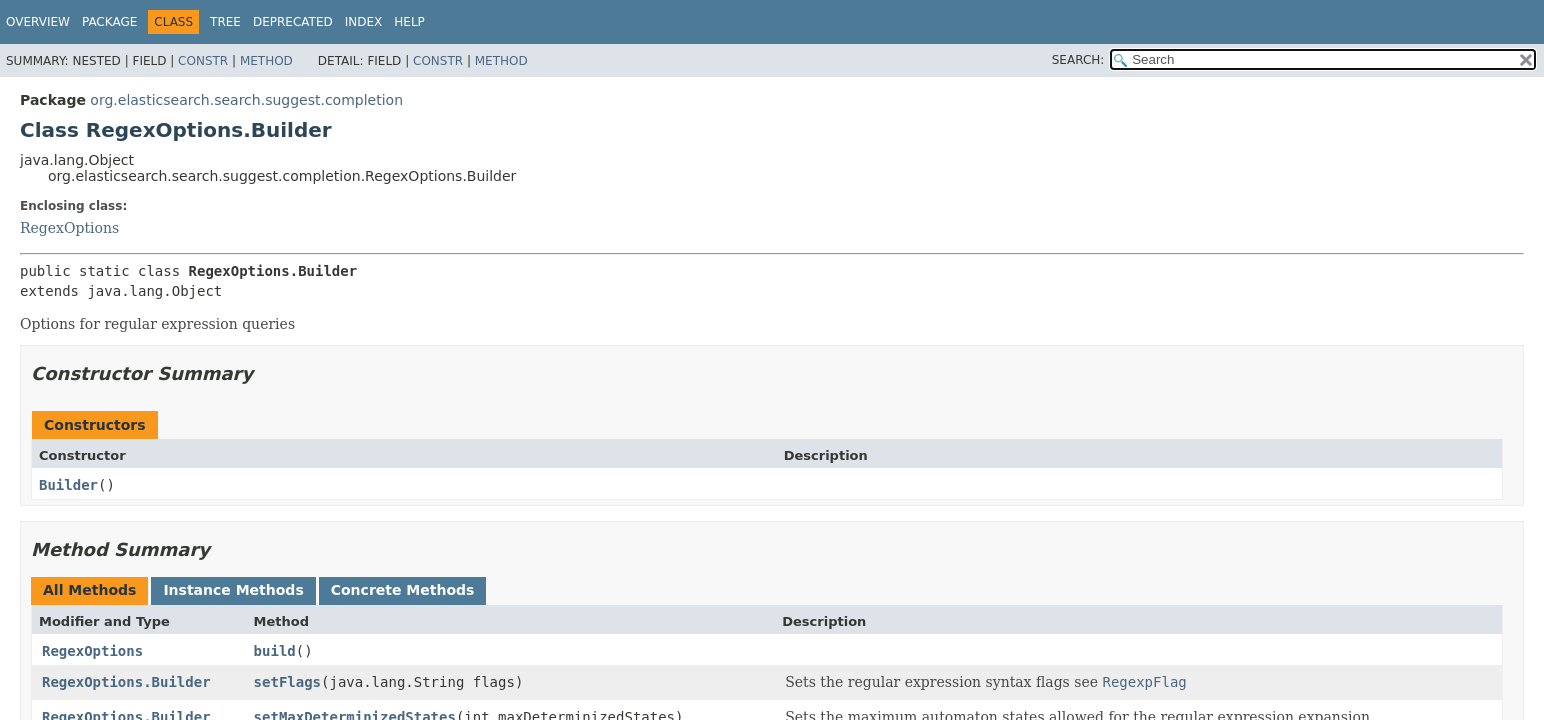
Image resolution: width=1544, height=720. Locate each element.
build (275, 651)
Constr (203, 61)
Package (109, 22)
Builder (68, 485)
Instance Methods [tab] (233, 590)
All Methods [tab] (89, 590)
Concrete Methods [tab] (403, 590)
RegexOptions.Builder (126, 682)
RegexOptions (69, 228)
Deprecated (293, 22)
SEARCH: (1078, 60)
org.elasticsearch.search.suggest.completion (246, 100)
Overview (38, 22)
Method (266, 61)
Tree (225, 22)
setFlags (287, 682)
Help (409, 22)
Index (364, 22)
